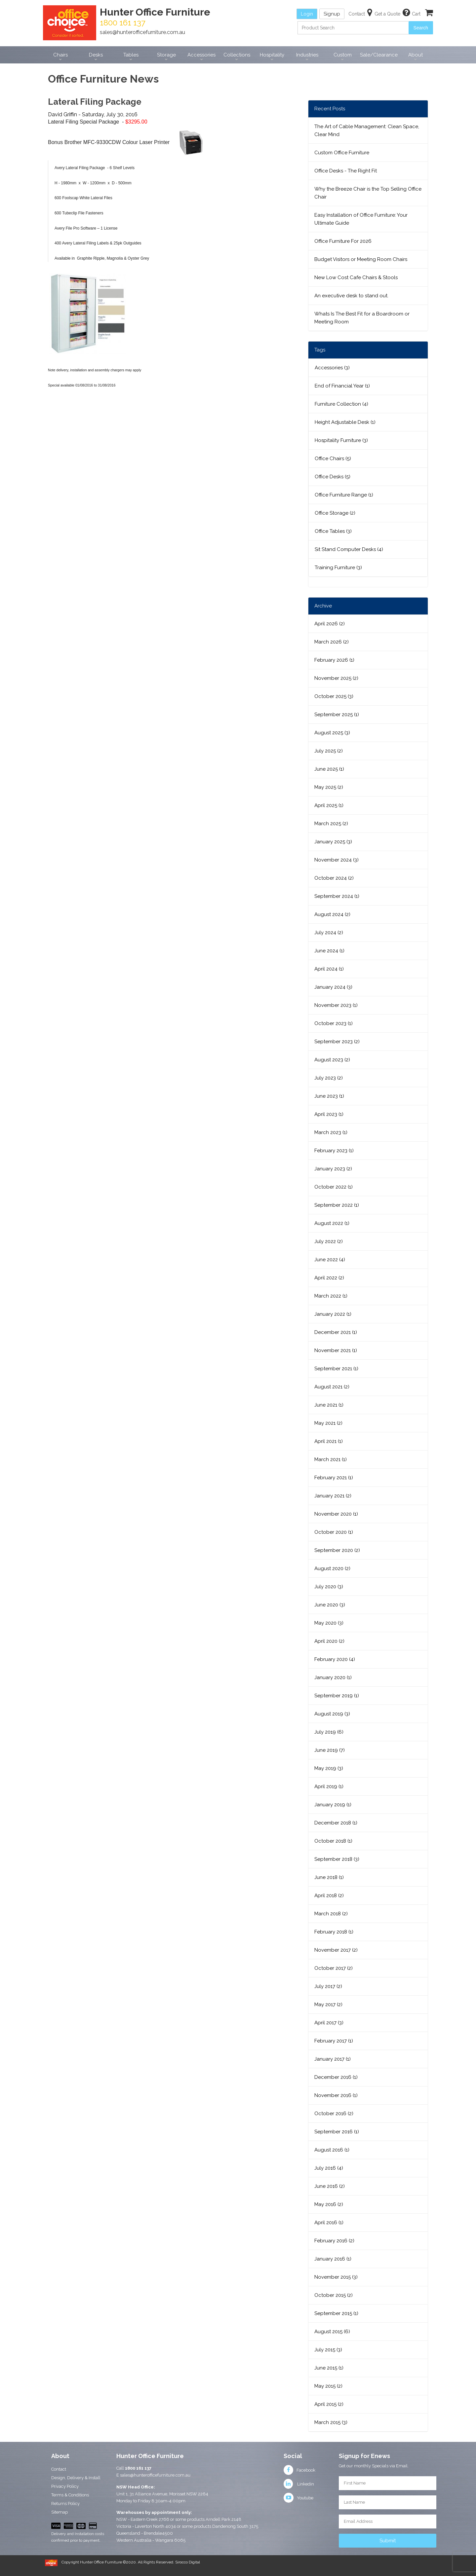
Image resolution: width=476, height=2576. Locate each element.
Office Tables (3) (333, 531)
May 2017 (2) (328, 2004)
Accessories (201, 55)
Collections (236, 55)
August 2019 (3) (332, 1714)
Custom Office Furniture (341, 153)
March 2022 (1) (330, 1296)
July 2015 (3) (328, 2350)
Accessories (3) (332, 368)
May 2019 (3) (328, 1768)
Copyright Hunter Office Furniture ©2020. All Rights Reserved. (118, 2562)
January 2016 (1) (332, 2259)
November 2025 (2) (336, 678)
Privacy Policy (65, 2486)
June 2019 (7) (329, 1750)
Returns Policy (65, 2503)
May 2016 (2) (328, 2204)
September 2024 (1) (336, 896)
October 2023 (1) (333, 1023)
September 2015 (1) (336, 2313)
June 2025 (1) (329, 769)
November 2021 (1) (335, 1350)
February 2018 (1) (333, 1932)
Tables (131, 55)
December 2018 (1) (335, 1823)
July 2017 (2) (328, 1986)
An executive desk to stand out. (351, 296)
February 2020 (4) (334, 1659)
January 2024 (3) (333, 987)
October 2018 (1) (333, 1841)
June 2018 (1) (329, 1877)
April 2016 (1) (328, 2223)
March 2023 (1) (330, 1132)
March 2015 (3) (330, 2422)
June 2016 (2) (329, 2186)
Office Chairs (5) (333, 458)
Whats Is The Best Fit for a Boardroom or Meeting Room (362, 318)
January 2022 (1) (332, 1314)
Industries (307, 55)
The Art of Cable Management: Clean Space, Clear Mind (366, 130)
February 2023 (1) (334, 1151)
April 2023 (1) (328, 1114)
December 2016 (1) (336, 2077)
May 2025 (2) (328, 787)
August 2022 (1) (331, 1223)
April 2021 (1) (328, 1441)
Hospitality (272, 55)
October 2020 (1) (333, 1532)
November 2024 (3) (336, 860)
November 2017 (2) (336, 1950)
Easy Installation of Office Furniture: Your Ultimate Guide (361, 219)
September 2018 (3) (336, 1859)
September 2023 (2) (337, 1042)
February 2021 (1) (333, 1478)
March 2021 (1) (330, 1459)
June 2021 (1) (328, 1405)
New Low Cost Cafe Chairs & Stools (356, 277)
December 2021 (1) (335, 1332)
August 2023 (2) (332, 1060)
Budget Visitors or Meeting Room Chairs (360, 259)
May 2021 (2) (328, 1423)
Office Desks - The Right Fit (345, 171)
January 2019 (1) (332, 1805)
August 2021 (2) (331, 1387)
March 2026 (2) (331, 642)
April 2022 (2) (329, 1278)
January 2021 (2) (332, 1496)
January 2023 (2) (333, 1169)
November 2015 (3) (336, 2277)
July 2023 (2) (328, 1078)
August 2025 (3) (332, 733)
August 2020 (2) (332, 1568)
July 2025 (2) (328, 751)
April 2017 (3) (328, 2023)
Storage (166, 55)
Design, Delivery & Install (75, 2477)
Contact (58, 2469)
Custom (343, 55)
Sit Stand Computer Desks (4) (349, 549)
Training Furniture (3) (338, 567)
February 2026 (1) (334, 660)
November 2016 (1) (336, 2095)
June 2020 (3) (329, 1605)
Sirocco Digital (187, 2562)
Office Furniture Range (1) (344, 495)
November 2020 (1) (336, 1514)
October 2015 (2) (333, 2295)
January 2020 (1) (333, 1677)
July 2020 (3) (328, 1587)
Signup (332, 14)
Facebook (299, 2470)
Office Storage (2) (335, 513)
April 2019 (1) (328, 1786)
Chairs (60, 55)
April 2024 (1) (329, 969)
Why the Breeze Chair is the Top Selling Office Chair (367, 193)
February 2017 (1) (333, 2041)
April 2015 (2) (328, 2404)
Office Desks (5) (332, 477)
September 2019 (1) (336, 1696)
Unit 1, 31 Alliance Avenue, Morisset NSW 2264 (162, 2493)
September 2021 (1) (336, 1369)
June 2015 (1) (328, 2368)
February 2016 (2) (334, 2241)
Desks (96, 55)
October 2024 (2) (334, 878)
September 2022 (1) (336, 1205)
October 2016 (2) (333, 2113)
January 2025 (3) (333, 842)
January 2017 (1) (332, 2059)
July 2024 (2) (328, 933)
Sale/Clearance (379, 55)
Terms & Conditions (70, 2494)
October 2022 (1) (333, 1187)
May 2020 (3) (328, 1623)
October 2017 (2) (333, 1968)
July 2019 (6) (328, 1732)
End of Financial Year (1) (342, 386)
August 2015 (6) (332, 2332)
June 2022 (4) (329, 1260)
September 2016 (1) (336, 2132)
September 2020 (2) (337, 1550)
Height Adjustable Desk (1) (345, 422)
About (415, 55)
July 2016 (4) (328, 2168)
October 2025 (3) (333, 696)
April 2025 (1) (328, 805)
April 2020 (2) (329, 1641)
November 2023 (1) (336, 1005)
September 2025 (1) (336, 715)
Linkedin (299, 2484)
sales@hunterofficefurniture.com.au (142, 32)
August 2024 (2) (332, 914)
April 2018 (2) (329, 1895)
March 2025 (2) (331, 824)
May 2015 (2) (328, 2386)
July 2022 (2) (328, 1241)
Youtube (298, 2497)
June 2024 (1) (329, 951)
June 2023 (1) (329, 1096)
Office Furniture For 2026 (343, 241)
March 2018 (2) (331, 1914)
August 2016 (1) (331, 2150)
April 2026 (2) (329, 624)
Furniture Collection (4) (341, 404)
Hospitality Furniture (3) (341, 440)
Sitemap (59, 2512)
